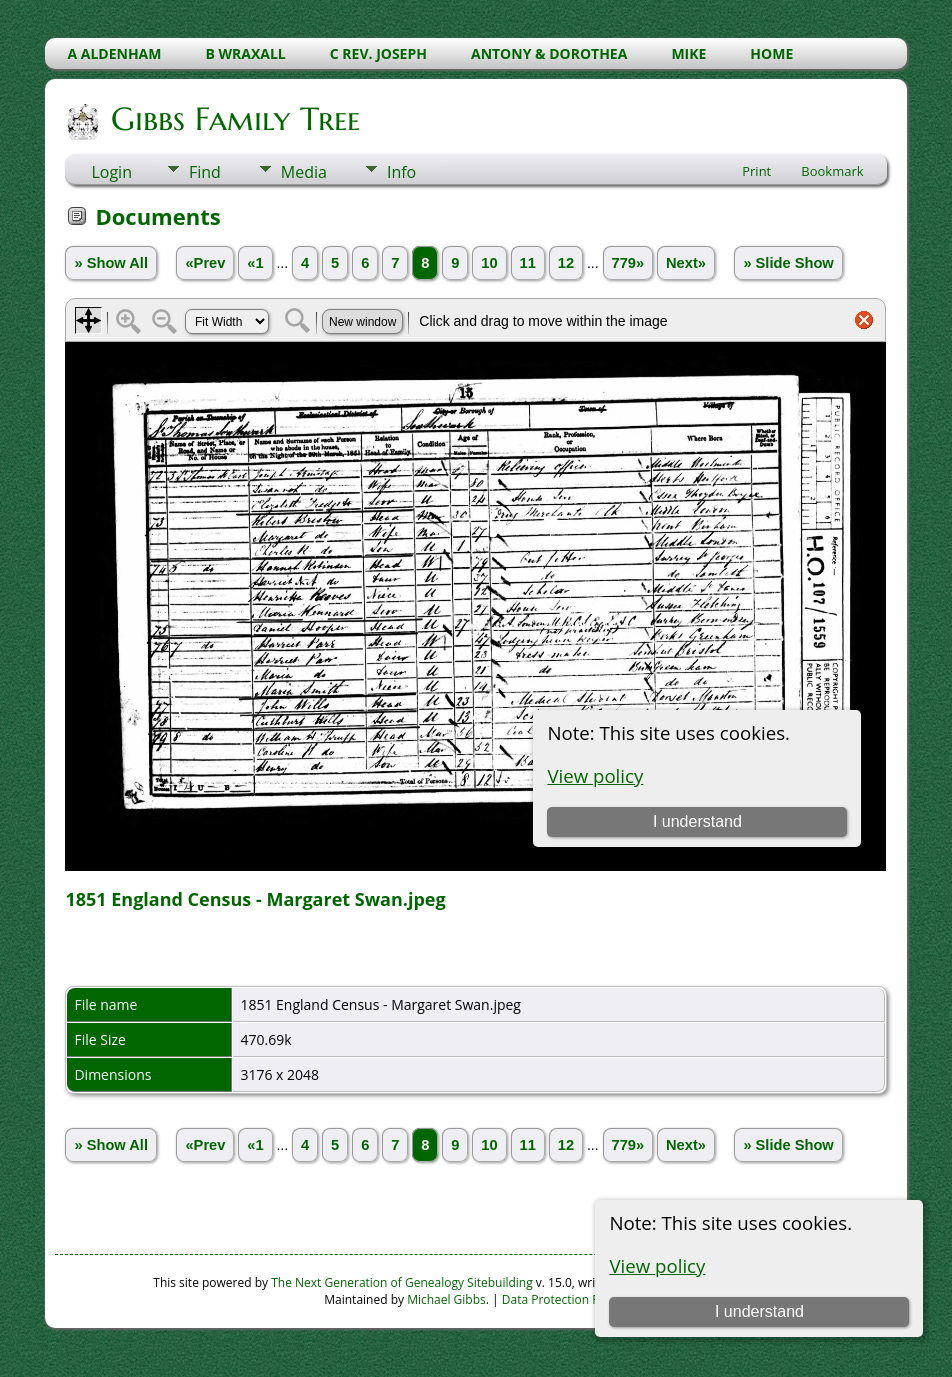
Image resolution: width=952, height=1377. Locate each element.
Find (205, 172)
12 (566, 263)
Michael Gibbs (446, 1299)
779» (628, 263)
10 (489, 263)
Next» (686, 263)
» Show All (111, 263)
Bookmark (832, 171)
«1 (255, 263)
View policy (657, 1265)
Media (304, 172)
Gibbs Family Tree (234, 119)
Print (756, 171)
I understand (759, 1311)
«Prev (205, 263)
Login (111, 172)
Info (401, 172)
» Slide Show (788, 263)
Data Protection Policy (563, 1299)
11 (528, 263)
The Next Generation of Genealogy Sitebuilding (402, 1282)
